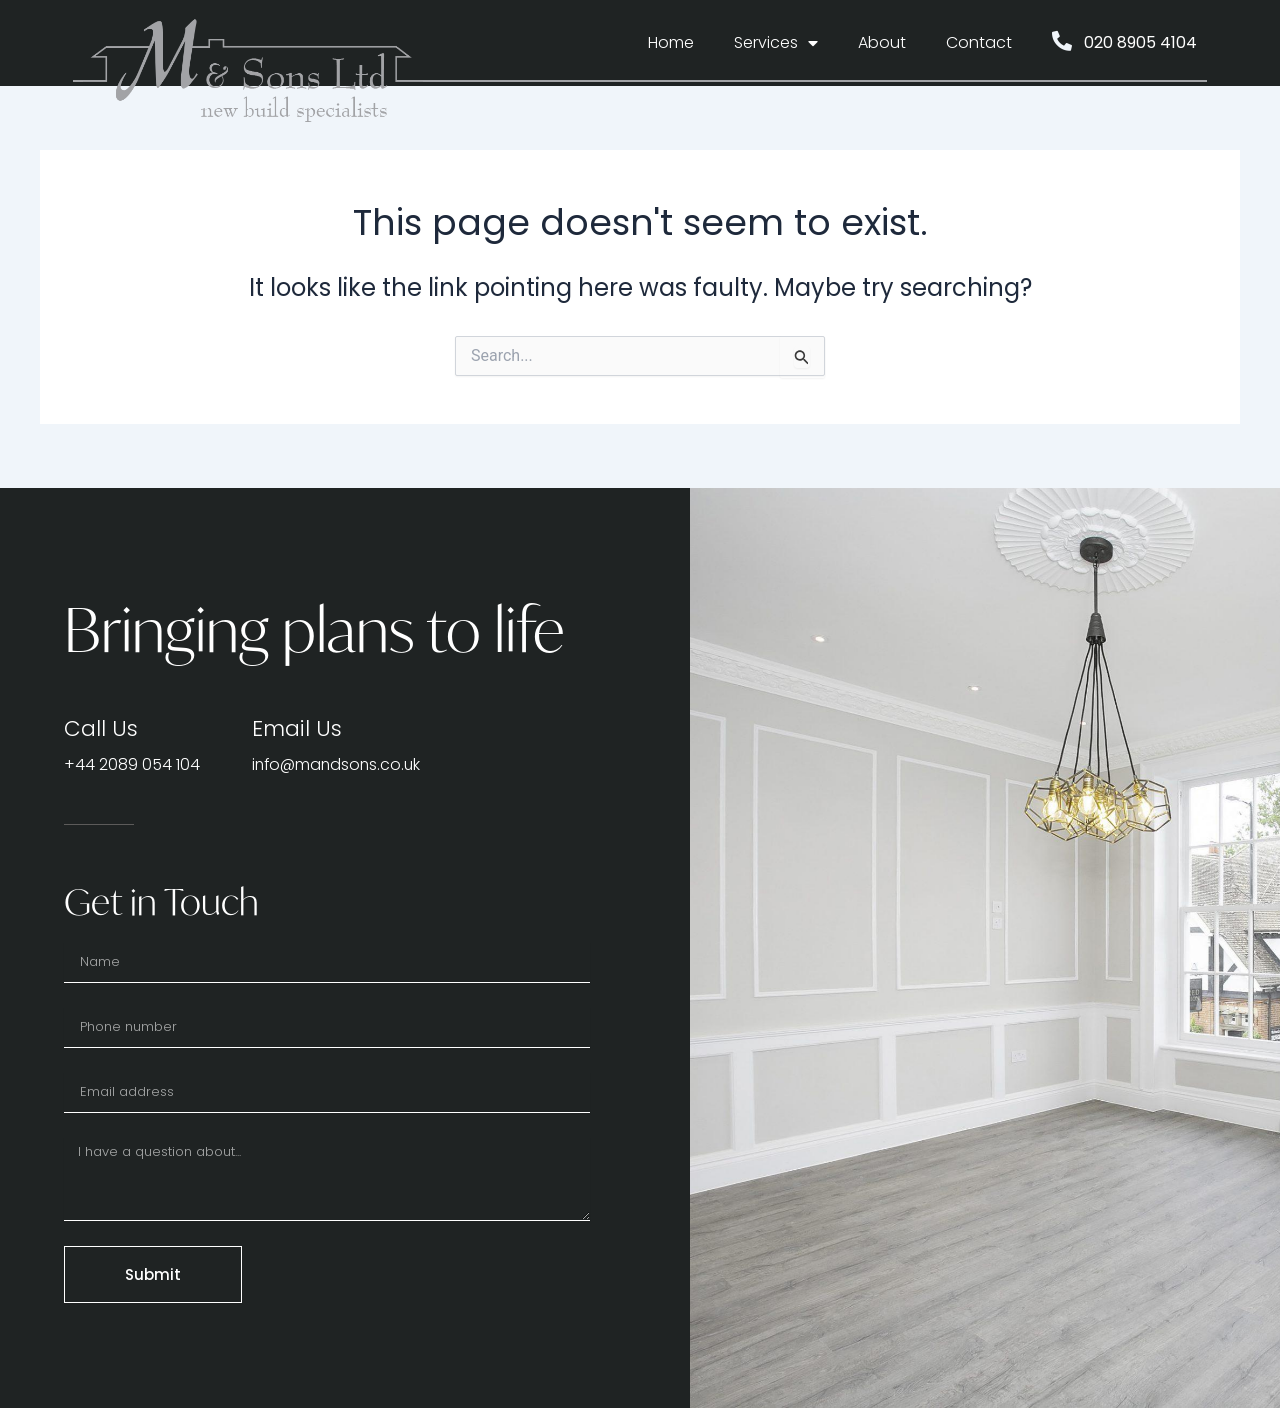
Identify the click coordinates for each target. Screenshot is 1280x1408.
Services (776, 43)
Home (671, 42)
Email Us (297, 728)
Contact (979, 42)
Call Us (101, 728)
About (882, 42)
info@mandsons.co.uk (339, 764)
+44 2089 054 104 (132, 764)
